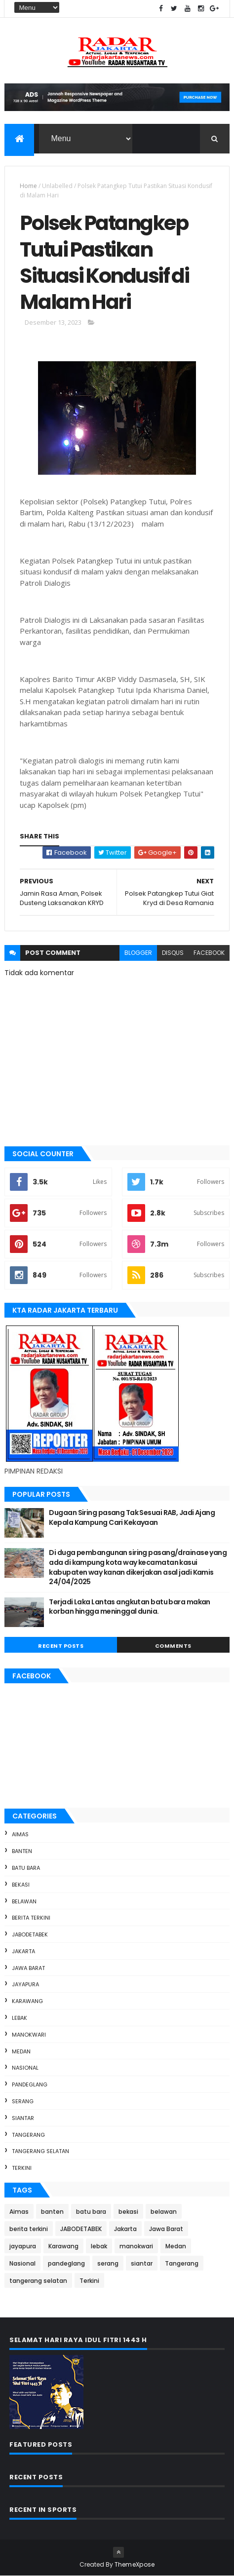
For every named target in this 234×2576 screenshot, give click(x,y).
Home (28, 186)
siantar (23, 2118)
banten (22, 1851)
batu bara (26, 1868)
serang (23, 2101)
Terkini (22, 2168)
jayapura (25, 1984)
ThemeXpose (135, 2564)
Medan (21, 2051)
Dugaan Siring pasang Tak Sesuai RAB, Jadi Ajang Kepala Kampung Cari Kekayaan (132, 1517)
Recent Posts (60, 1646)
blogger (138, 952)
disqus (173, 952)
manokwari (29, 2035)
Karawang (27, 2001)
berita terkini (31, 1918)
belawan (24, 1901)
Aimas (20, 1834)
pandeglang (29, 2084)
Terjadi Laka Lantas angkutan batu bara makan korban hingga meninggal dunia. (129, 1607)
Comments (173, 1646)
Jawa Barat (28, 1968)
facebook (209, 952)
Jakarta (23, 1951)
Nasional (25, 2068)
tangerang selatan (40, 2151)
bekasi (21, 1885)
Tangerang (28, 2135)
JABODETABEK (30, 1934)
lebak (19, 2018)
